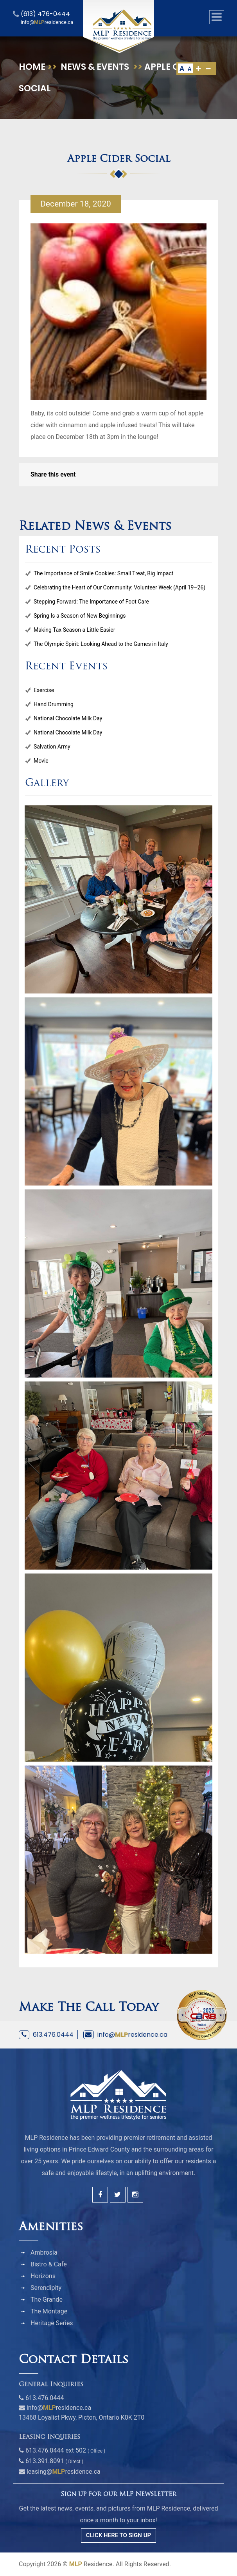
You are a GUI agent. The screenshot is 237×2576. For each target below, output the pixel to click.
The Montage (49, 2311)
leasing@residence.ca (64, 2471)
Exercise (44, 690)
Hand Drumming (54, 704)
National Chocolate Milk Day (68, 718)
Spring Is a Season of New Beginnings (80, 616)
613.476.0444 (53, 2034)
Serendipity (46, 2287)
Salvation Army (52, 746)
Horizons (43, 2276)
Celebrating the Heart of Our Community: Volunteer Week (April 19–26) (119, 587)
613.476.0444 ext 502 (55, 2450)
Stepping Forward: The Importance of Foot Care (91, 601)
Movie (41, 761)
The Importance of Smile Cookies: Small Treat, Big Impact (103, 573)
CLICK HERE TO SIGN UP (118, 2535)
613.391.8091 (44, 2461)
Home (32, 67)
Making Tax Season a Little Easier (74, 630)
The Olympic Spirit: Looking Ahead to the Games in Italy (101, 644)
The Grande (47, 2299)
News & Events (95, 67)
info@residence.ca (132, 2034)
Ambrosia (44, 2252)
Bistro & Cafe (49, 2264)
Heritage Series (52, 2323)
